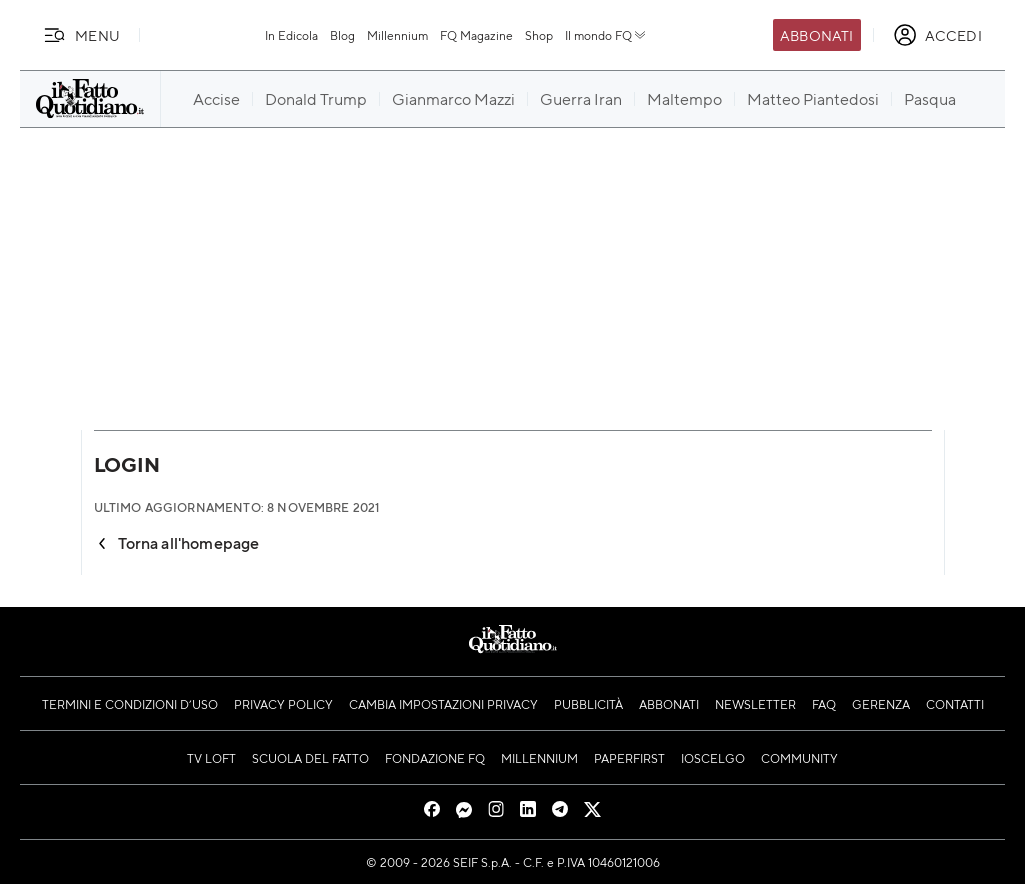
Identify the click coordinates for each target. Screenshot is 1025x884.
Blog (342, 35)
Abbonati (816, 35)
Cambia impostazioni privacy (443, 704)
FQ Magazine (476, 35)
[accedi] (937, 35)
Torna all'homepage (177, 542)
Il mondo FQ (606, 35)
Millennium (397, 35)
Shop (539, 35)
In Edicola (291, 35)
